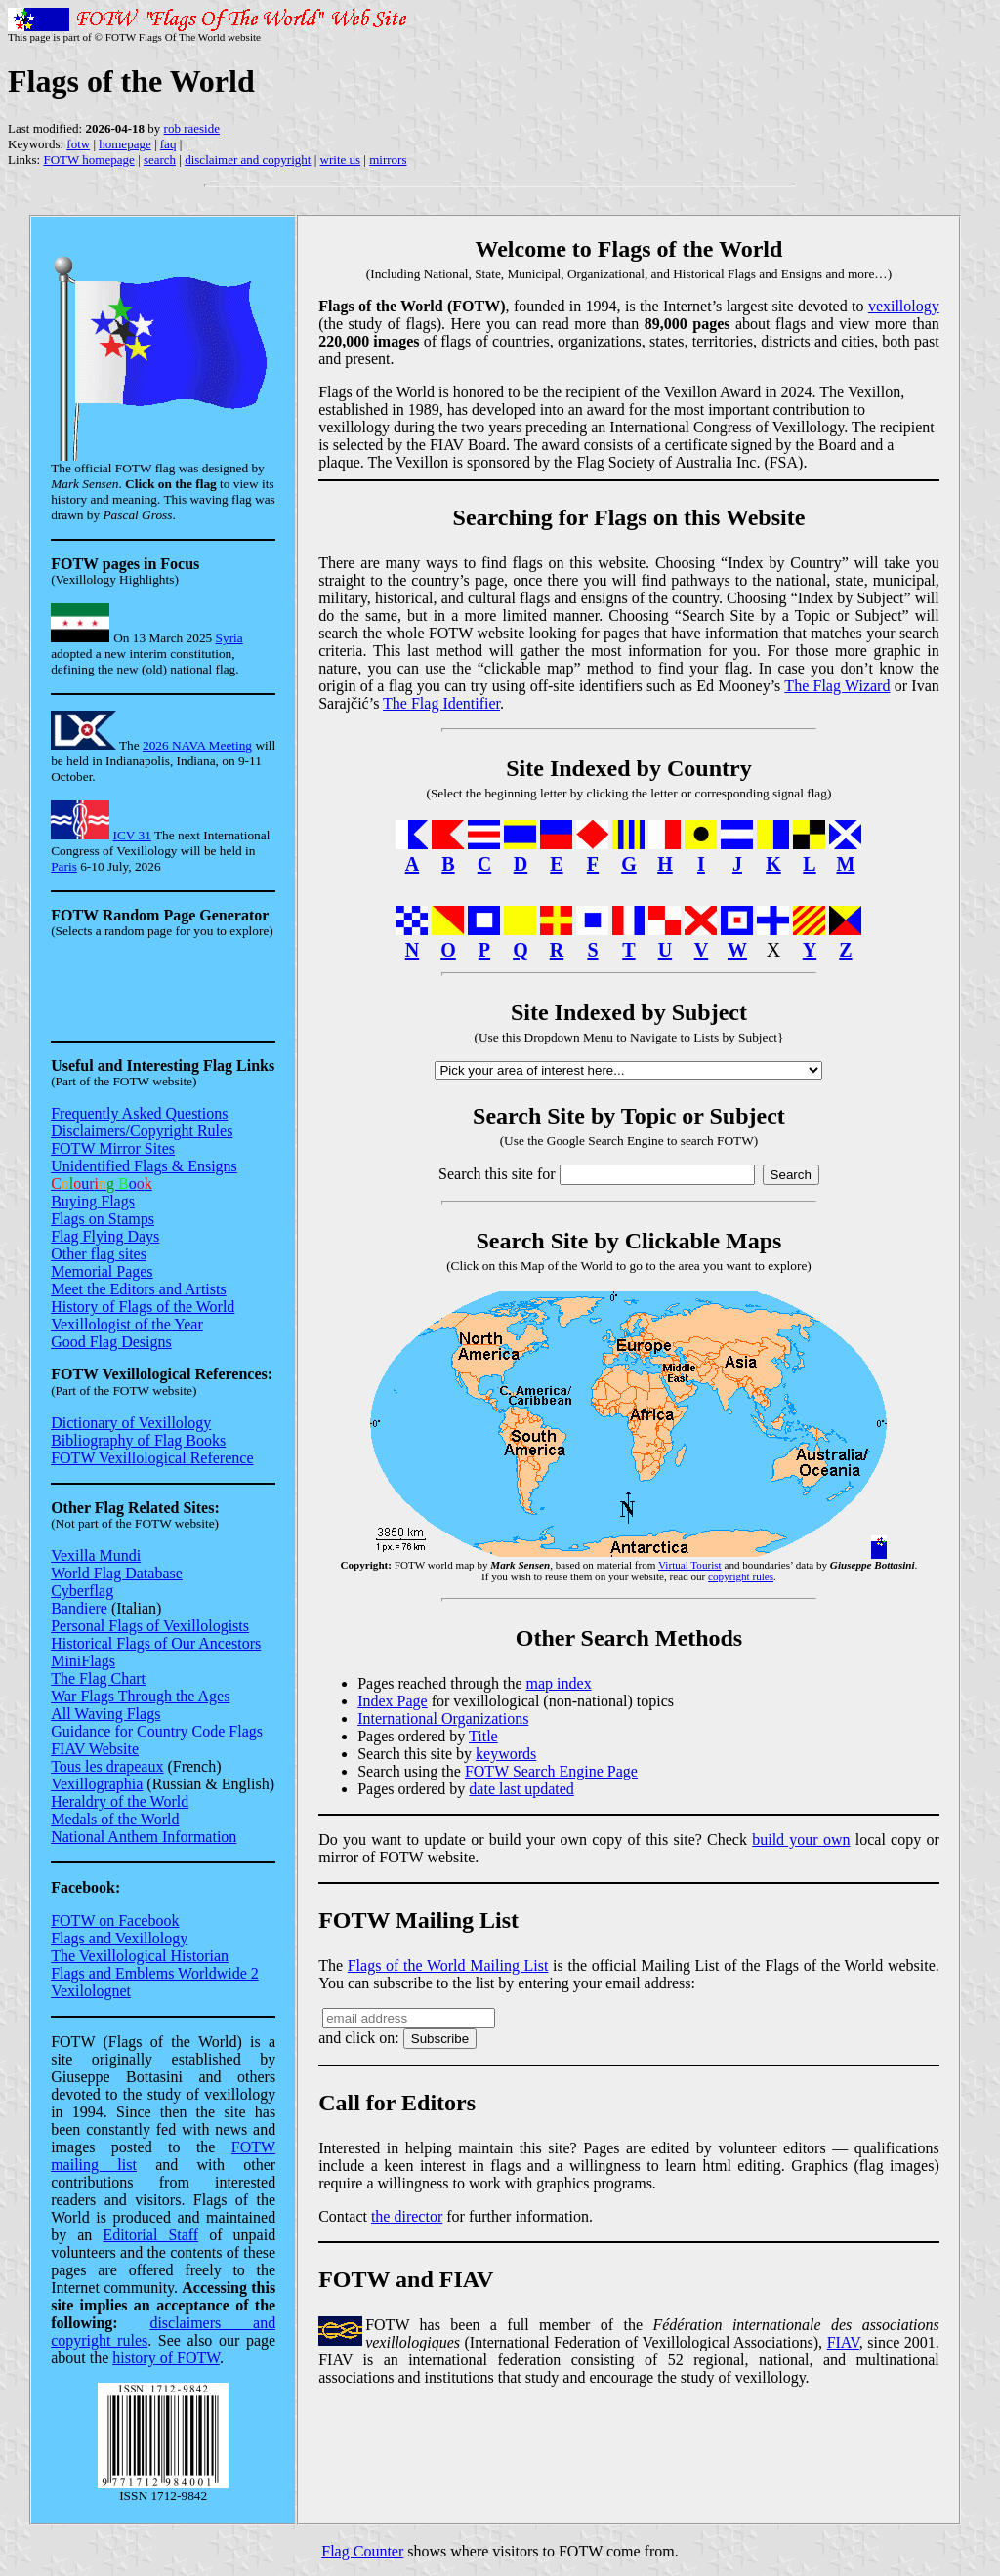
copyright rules (740, 1576)
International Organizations (442, 1718)
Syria (229, 638)
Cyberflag (82, 1590)
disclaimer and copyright (248, 159)
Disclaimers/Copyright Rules (141, 1131)
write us (340, 159)
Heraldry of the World (119, 1801)
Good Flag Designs (111, 1341)
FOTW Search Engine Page (551, 1771)
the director (406, 2216)
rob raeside (192, 128)
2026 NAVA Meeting (197, 745)
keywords (506, 1753)
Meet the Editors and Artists (139, 1289)
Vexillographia (97, 1784)
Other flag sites (98, 1254)
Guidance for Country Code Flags (157, 1731)
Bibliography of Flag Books (138, 1440)
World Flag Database (117, 1573)
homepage (124, 144)
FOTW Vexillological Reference (152, 1458)
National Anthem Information (143, 1836)
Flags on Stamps (102, 1218)
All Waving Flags (105, 1713)
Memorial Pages (101, 1271)
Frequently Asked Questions (139, 1113)
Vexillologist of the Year (127, 1324)
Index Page (392, 1701)
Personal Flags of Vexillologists (150, 1625)
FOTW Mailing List (418, 1920)
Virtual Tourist (690, 1565)
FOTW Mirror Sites (113, 1148)
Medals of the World (115, 1819)
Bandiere (79, 1608)
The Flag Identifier (441, 703)
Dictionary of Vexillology (131, 1422)
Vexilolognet (91, 1991)
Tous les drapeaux (107, 1766)
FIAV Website (95, 1748)
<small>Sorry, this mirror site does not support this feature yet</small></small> (163, 994)
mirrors (387, 159)
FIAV (843, 2342)
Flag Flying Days (105, 1236)
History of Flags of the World (142, 1306)
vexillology (903, 306)
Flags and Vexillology (119, 1938)
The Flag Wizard (837, 685)
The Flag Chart (98, 1678)
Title (483, 1736)
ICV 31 (132, 835)
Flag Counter (362, 2551)
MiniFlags (83, 1661)
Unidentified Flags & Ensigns (144, 1166)
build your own (801, 1839)
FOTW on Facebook (115, 1920)
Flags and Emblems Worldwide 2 (155, 1973)
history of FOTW (166, 2358)
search (160, 159)
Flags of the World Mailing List (448, 1965)
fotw (78, 144)
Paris (64, 866)
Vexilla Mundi (96, 1555)
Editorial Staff (150, 2235)
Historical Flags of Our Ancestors (156, 1643)
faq (168, 144)
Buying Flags (93, 1201)
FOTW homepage (88, 159)
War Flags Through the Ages (140, 1696)
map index (559, 1683)
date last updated (521, 1788)
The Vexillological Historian (140, 1955)
